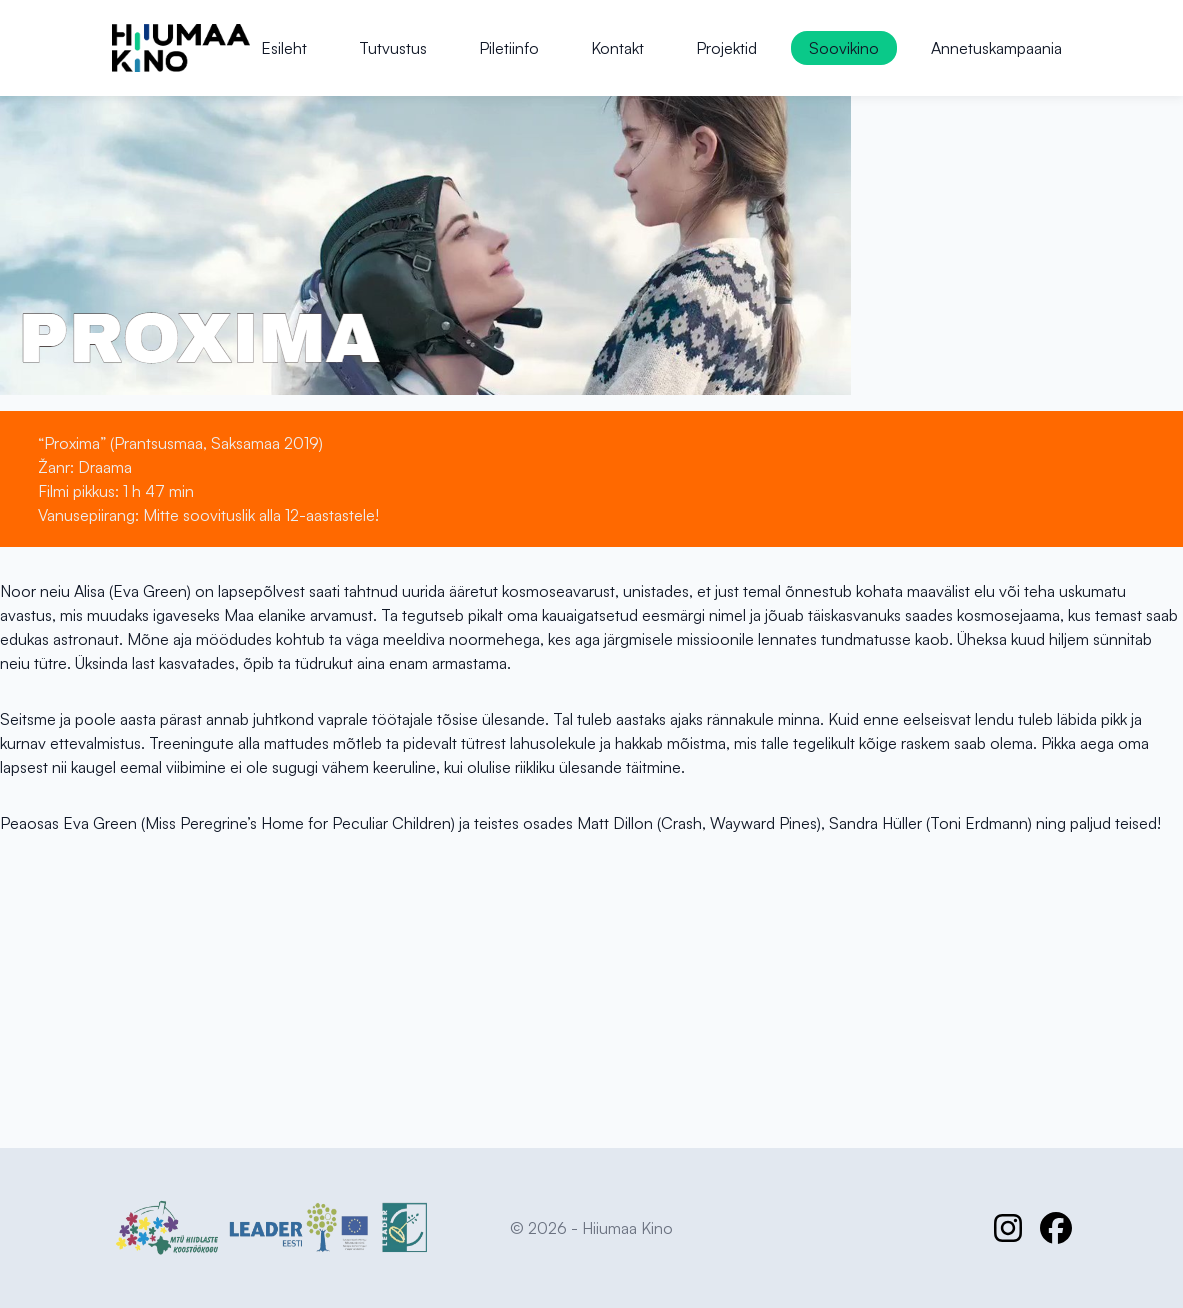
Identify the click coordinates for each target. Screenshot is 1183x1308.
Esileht (284, 48)
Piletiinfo (509, 48)
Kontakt (617, 48)
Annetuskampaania (996, 48)
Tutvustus (393, 48)
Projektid (726, 48)
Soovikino (844, 48)
